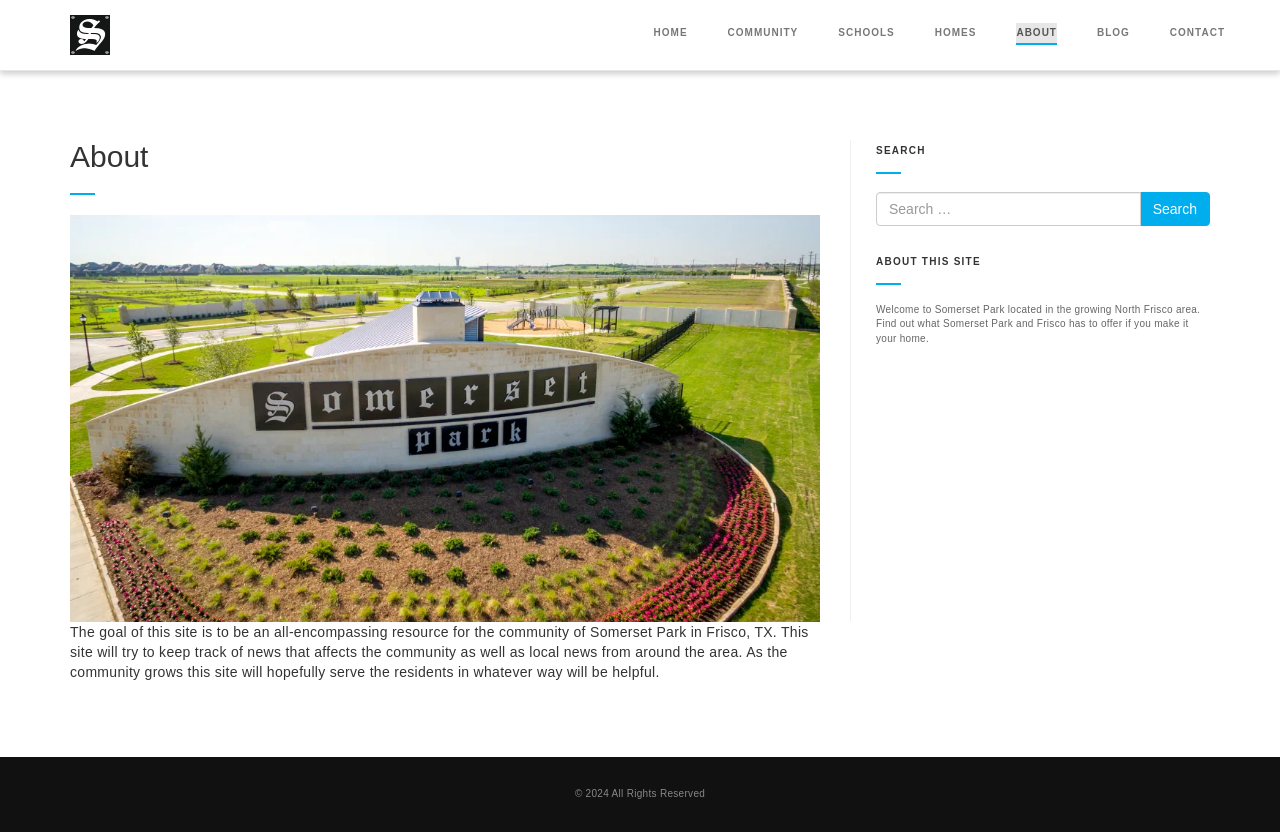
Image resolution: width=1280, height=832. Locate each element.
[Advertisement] (1043, 496)
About (1036, 32)
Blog (1113, 32)
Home (671, 32)
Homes (956, 32)
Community (763, 32)
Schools (866, 32)
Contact (1197, 32)
